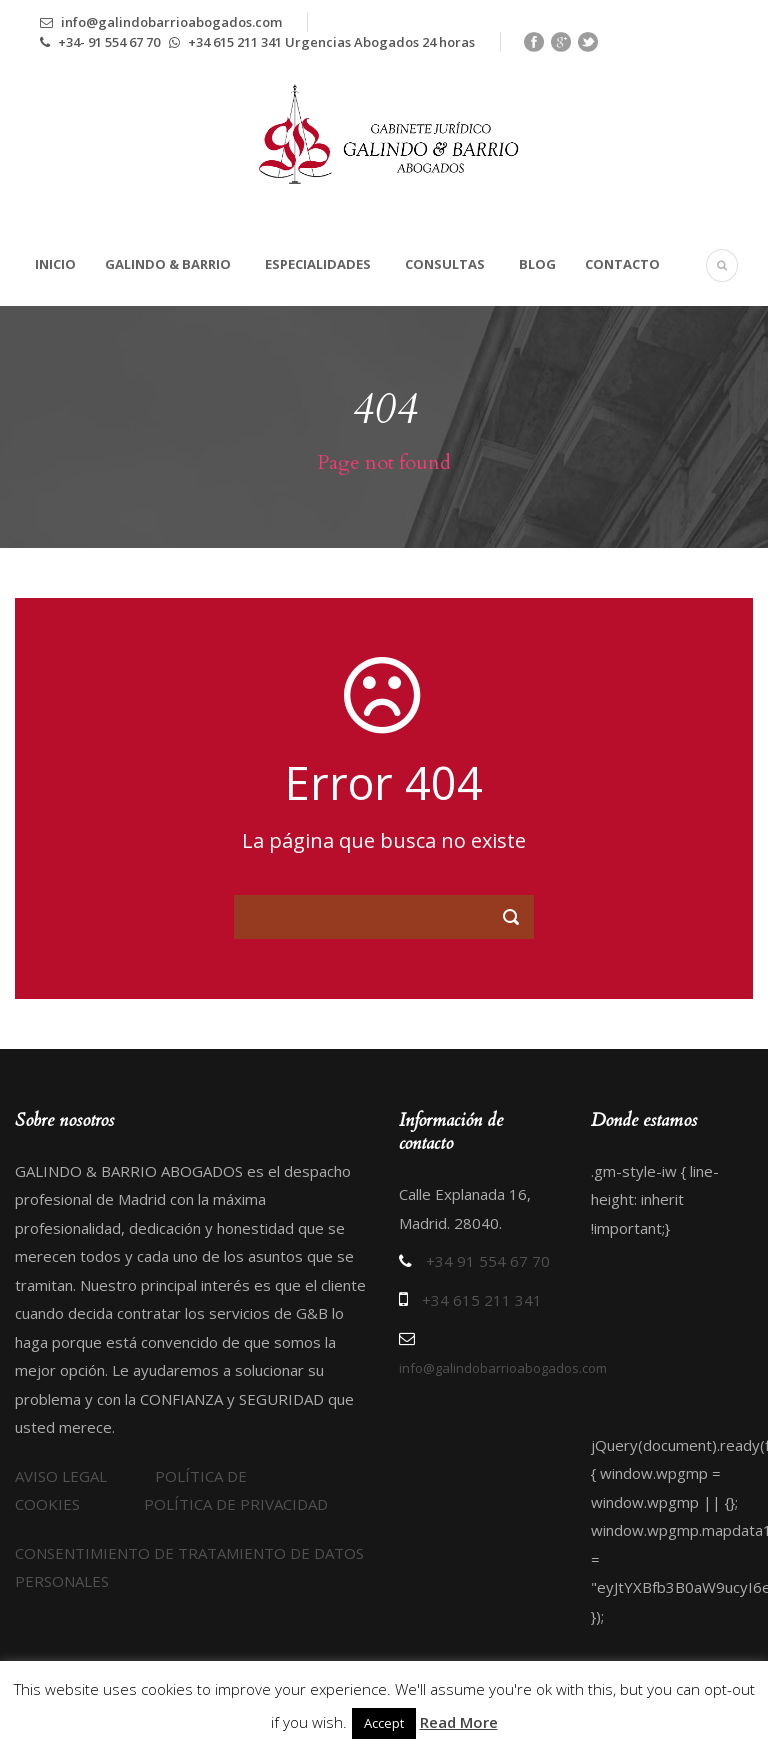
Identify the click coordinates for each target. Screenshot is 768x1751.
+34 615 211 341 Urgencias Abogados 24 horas (322, 42)
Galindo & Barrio (168, 264)
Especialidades (318, 264)
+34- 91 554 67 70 (101, 42)
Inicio (55, 264)
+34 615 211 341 (482, 1300)
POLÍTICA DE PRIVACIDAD (236, 1504)
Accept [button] (384, 1723)
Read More (459, 1722)
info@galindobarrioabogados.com (161, 22)
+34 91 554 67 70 (488, 1261)
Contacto (622, 264)
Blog (537, 264)
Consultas (445, 264)
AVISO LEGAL (85, 1476)
